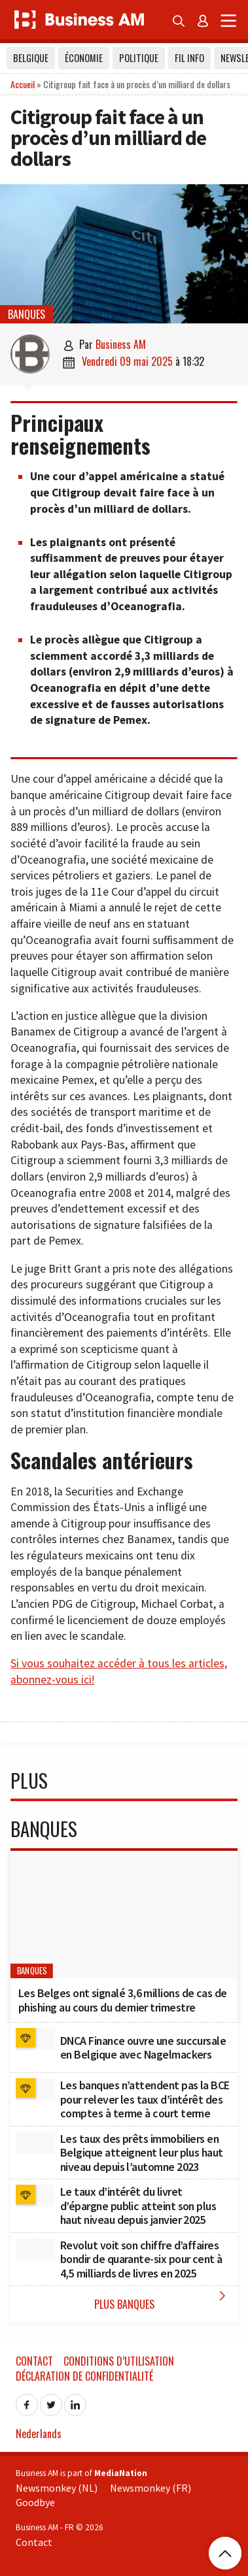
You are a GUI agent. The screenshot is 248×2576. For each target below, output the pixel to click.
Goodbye (35, 2502)
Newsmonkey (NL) (56, 2487)
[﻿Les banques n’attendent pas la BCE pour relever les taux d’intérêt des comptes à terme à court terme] (35, 2089)
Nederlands (39, 2433)
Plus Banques (163, 2300)
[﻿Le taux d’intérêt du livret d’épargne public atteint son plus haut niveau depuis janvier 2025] (35, 2196)
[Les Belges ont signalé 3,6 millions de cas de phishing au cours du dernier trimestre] (124, 1914)
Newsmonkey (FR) (150, 2487)
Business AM (121, 344)
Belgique (30, 58)
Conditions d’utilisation (118, 2361)
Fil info (189, 58)
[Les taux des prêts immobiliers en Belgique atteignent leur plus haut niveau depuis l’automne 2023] (35, 2143)
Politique (138, 58)
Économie (84, 58)
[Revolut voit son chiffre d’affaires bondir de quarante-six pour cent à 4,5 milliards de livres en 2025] (35, 2249)
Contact (34, 2361)
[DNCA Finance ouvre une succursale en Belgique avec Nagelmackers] (35, 2039)
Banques (26, 314)
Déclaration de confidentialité (84, 2376)
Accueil (22, 84)
